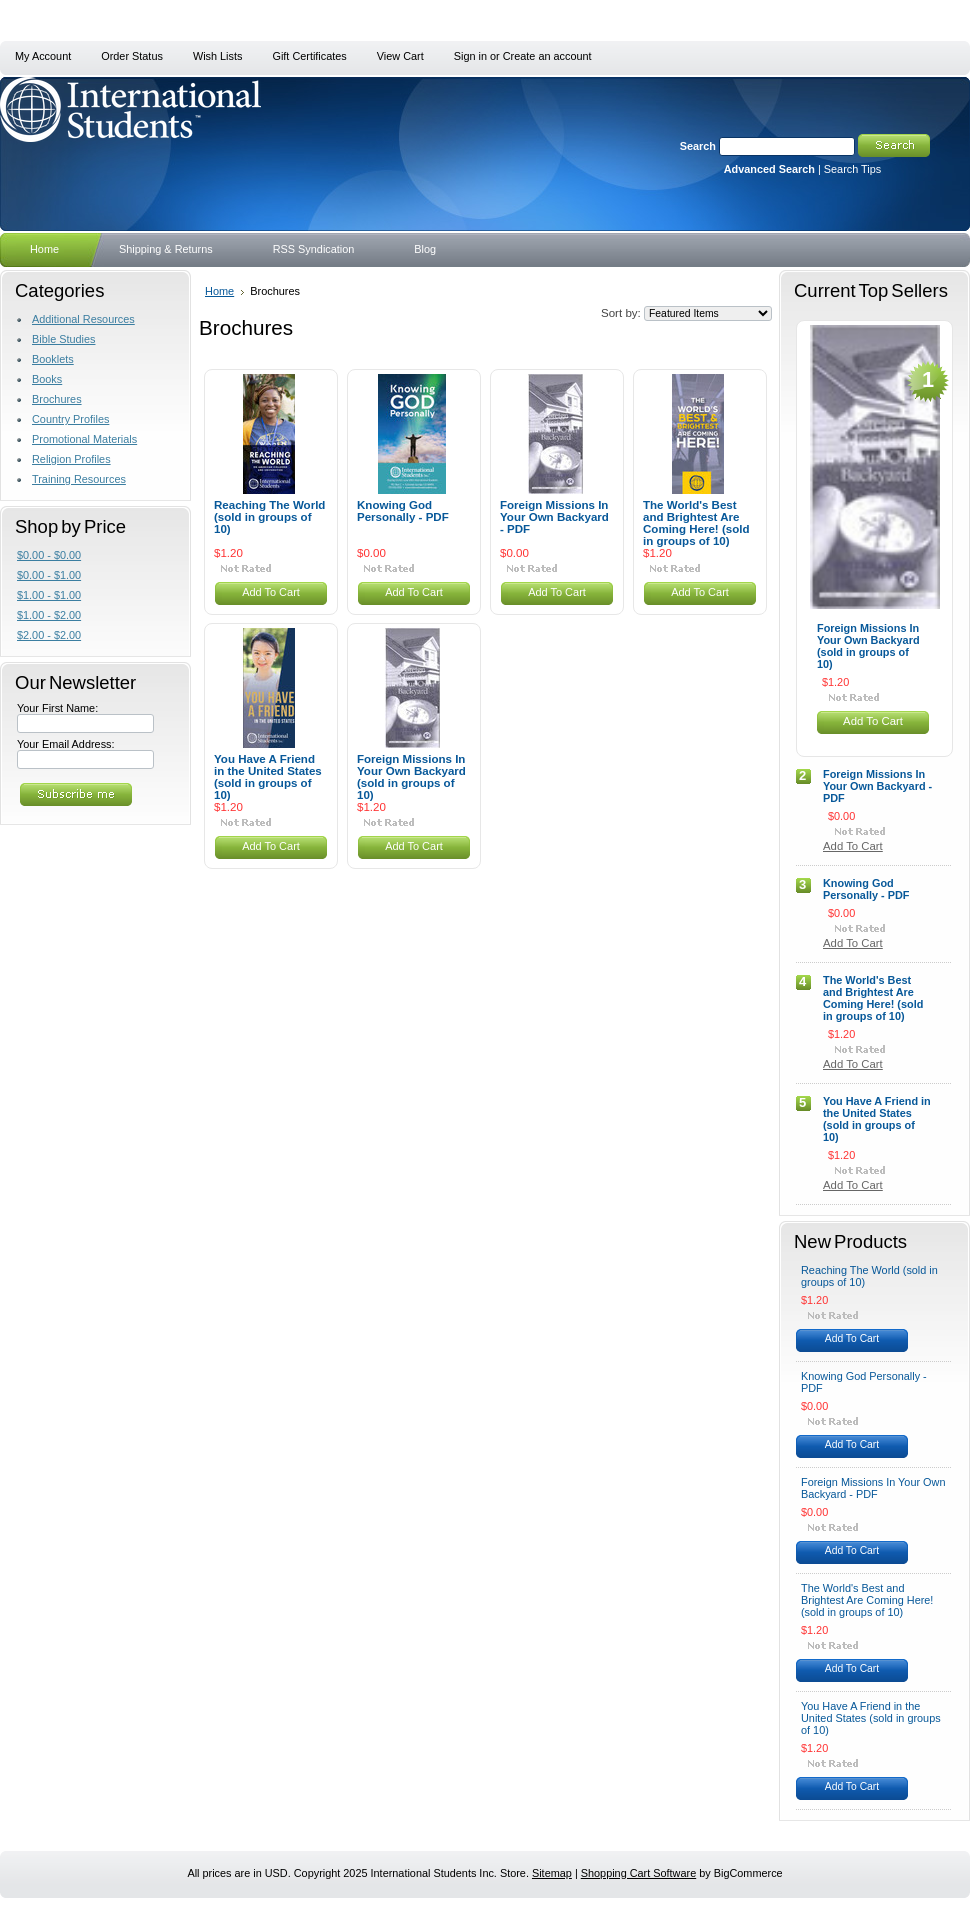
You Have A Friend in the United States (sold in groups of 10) (268, 777)
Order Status (132, 56)
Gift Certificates (309, 56)
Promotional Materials (84, 439)
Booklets (53, 359)
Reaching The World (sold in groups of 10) (269, 517)
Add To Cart (271, 592)
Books (47, 379)
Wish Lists (218, 56)
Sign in (470, 56)
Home (219, 291)
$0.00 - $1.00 (49, 575)
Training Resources (79, 479)
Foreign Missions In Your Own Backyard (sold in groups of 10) (411, 777)
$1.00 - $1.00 (49, 595)
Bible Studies (63, 339)
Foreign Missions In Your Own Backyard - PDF (554, 517)
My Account (43, 56)
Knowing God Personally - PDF (403, 511)
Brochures (57, 399)
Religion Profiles (71, 459)
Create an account (547, 56)
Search (698, 146)
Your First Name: (57, 708)
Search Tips (852, 169)
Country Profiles (70, 419)
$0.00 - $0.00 (49, 555)
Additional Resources (83, 319)
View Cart (400, 56)
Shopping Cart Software (638, 1873)
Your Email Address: (66, 744)
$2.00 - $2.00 (49, 635)
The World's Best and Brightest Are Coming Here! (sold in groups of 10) (696, 523)
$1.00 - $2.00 (49, 615)
